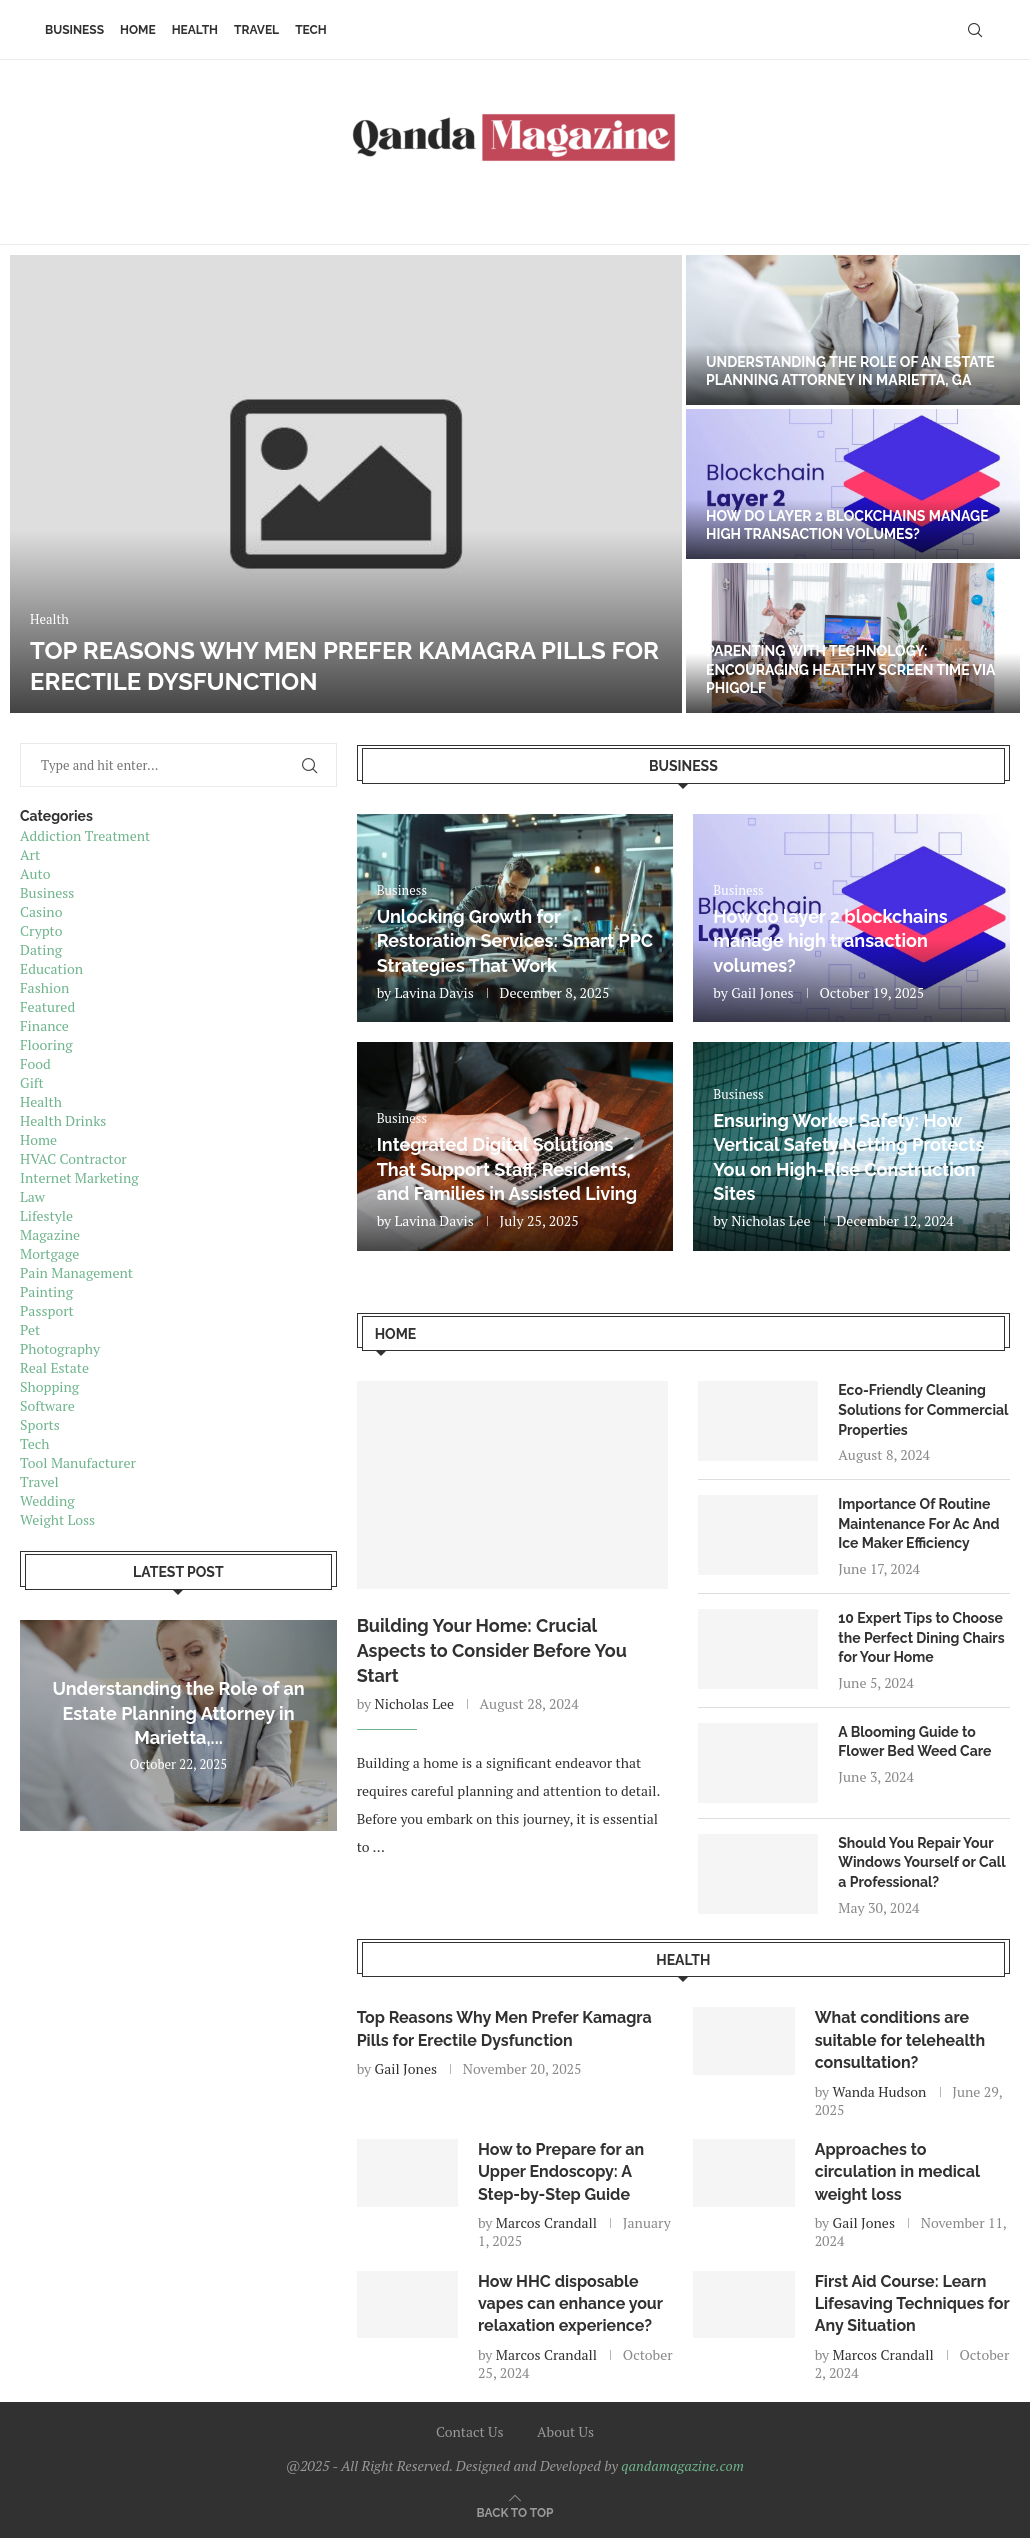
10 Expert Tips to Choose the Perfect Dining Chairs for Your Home (921, 1637)
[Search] (975, 30)
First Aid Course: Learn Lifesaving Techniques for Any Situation (912, 2304)
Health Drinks (63, 1120)
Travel (256, 30)
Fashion (44, 987)
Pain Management (76, 1272)
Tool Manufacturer (78, 1462)
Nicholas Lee (770, 1220)
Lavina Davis (434, 992)
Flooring (46, 1044)
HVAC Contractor (73, 1158)
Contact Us (470, 2431)
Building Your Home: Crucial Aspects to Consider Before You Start (492, 1650)
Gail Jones (762, 992)
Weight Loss (57, 1519)
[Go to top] (515, 2511)
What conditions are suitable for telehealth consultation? (900, 2040)
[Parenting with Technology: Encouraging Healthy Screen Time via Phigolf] (853, 638)
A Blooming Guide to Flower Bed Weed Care (914, 1742)
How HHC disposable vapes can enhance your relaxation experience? (570, 2304)
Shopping (49, 1386)
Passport (47, 1310)
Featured (47, 1006)
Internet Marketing (79, 1177)
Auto (35, 873)
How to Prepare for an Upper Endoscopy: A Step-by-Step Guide (561, 2172)
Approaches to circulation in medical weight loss (897, 2172)
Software (47, 1405)
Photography (60, 1348)
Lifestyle (46, 1215)
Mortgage (49, 1253)
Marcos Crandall (546, 2222)
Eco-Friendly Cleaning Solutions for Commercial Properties (923, 1409)
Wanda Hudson (880, 2091)
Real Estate (54, 1367)
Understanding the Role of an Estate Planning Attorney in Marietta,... (178, 1713)
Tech (311, 30)
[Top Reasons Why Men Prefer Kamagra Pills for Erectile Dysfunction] (346, 484)
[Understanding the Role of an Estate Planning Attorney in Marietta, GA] (853, 330)
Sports (40, 1424)
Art (30, 854)
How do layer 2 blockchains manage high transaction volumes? (830, 941)
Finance (44, 1025)
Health (195, 30)
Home (138, 30)
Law (32, 1196)
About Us (565, 2431)
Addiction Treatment (85, 835)
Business (74, 30)
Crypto (41, 930)
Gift (32, 1082)
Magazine (50, 1234)
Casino (41, 911)
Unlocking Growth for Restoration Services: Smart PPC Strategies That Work (515, 941)
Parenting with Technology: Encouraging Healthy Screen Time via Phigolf (850, 669)
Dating (41, 949)
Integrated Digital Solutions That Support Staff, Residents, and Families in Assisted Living (507, 1169)
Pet (30, 1329)
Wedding (47, 1500)
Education (51, 968)
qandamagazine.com (682, 2465)
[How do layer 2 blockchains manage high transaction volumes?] (853, 484)
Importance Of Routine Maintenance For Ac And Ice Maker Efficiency (918, 1523)
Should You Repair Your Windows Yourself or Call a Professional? (921, 1862)
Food (35, 1063)
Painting (46, 1291)
